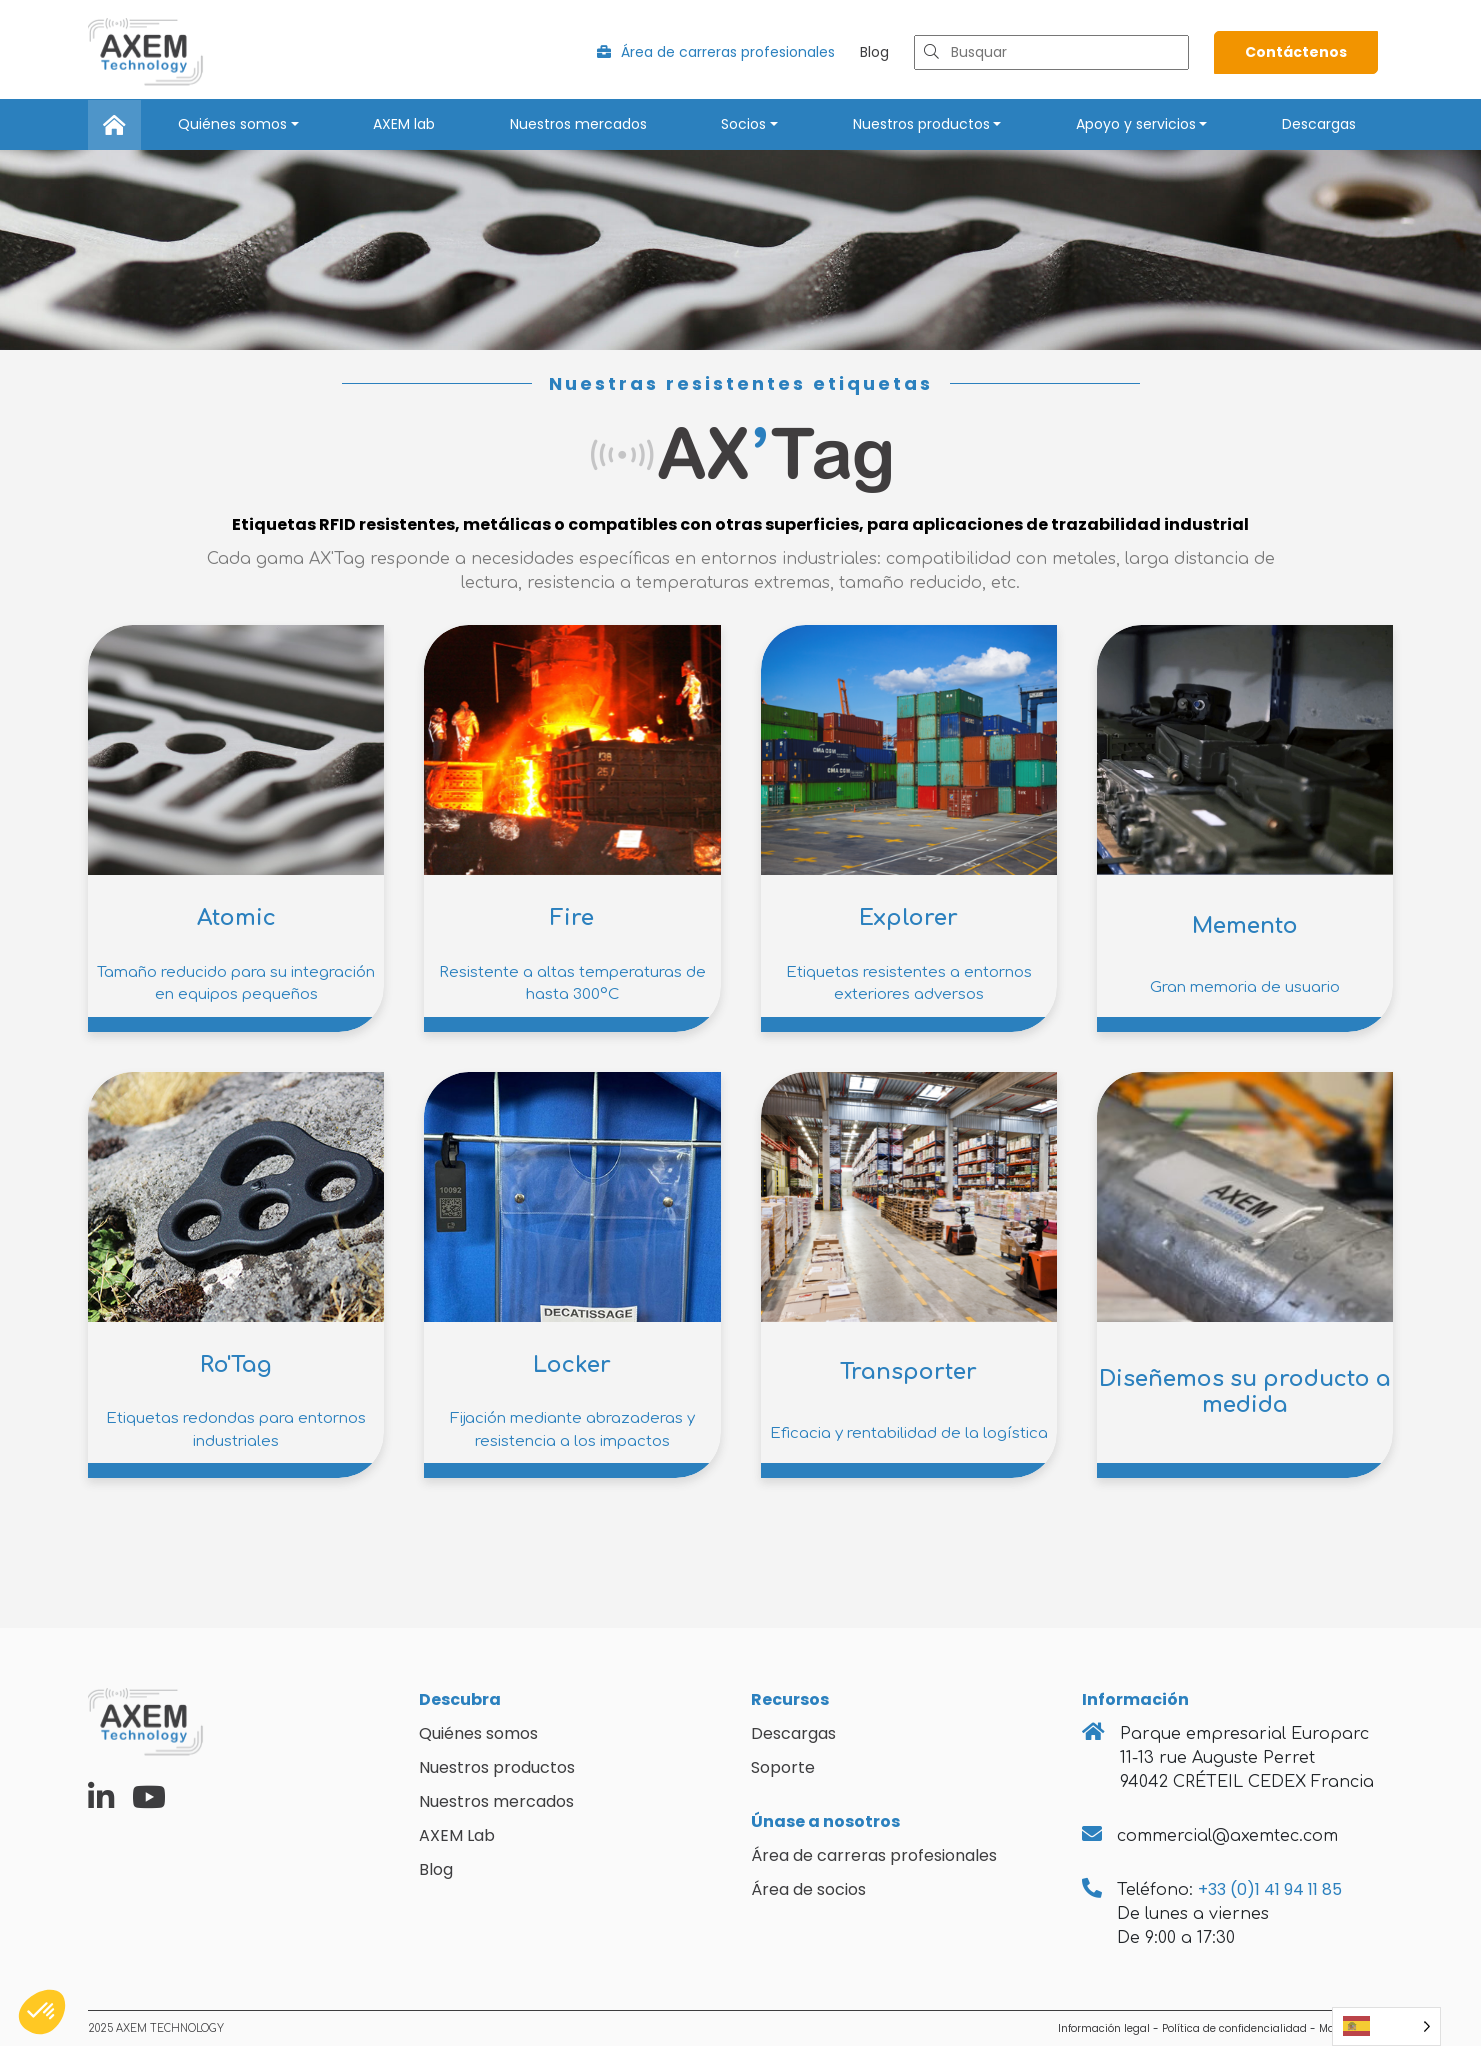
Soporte (783, 1767)
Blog (874, 52)
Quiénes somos (232, 124)
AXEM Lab (457, 1835)
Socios (743, 124)
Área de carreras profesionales (716, 52)
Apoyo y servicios (1136, 124)
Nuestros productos (921, 124)
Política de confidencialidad (1234, 2028)
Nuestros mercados (578, 124)
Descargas (1319, 124)
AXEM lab (404, 124)
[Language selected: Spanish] (1386, 2026)
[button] (42, 2012)
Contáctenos (1296, 52)
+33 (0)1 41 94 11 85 (1270, 1889)
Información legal (1104, 2028)
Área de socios (808, 1889)
